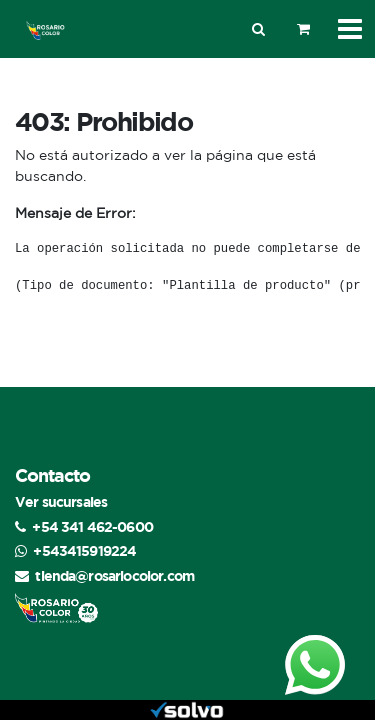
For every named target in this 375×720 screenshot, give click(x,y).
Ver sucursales (61, 501)
